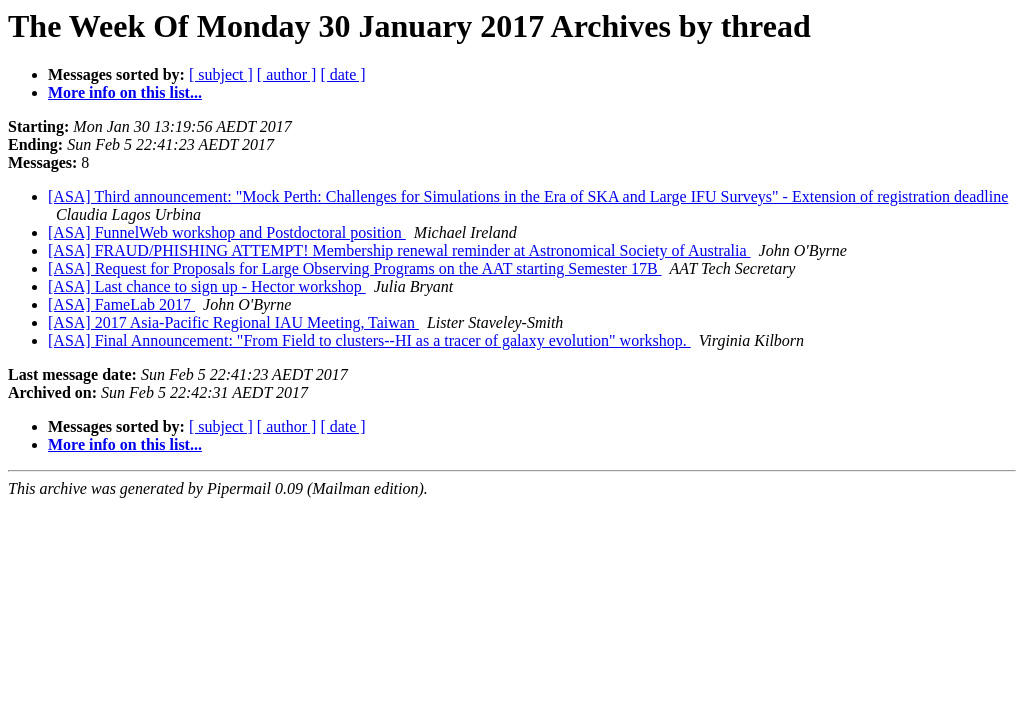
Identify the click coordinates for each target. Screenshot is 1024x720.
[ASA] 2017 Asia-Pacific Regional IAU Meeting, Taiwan (233, 322)
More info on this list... (125, 92)
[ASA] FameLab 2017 (121, 304)
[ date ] (342, 74)
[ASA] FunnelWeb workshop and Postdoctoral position (227, 232)
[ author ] (287, 74)
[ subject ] (221, 74)
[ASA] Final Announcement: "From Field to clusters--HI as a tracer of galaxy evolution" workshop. (369, 340)
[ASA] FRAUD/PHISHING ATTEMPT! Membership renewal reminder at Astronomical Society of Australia (399, 250)
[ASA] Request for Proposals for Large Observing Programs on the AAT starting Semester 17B (355, 268)
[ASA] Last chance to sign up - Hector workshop (207, 286)
